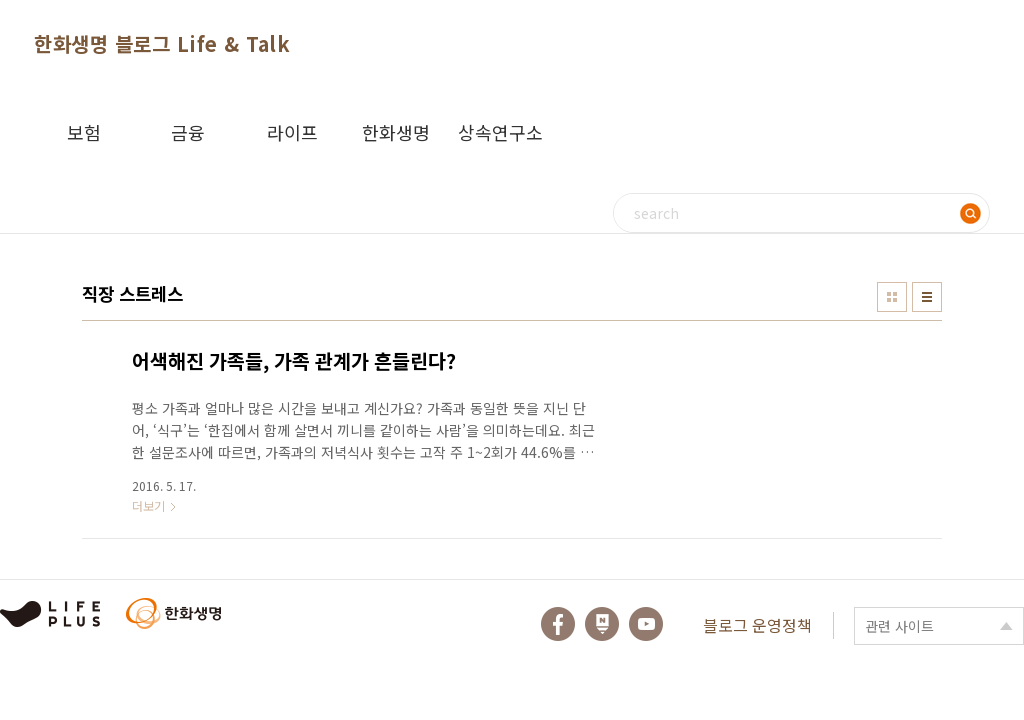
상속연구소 (500, 132)
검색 (970, 213)
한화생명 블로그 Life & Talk (162, 43)
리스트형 (927, 297)
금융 (188, 132)
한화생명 (396, 132)
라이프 (292, 132)
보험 (84, 132)
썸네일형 (892, 297)
